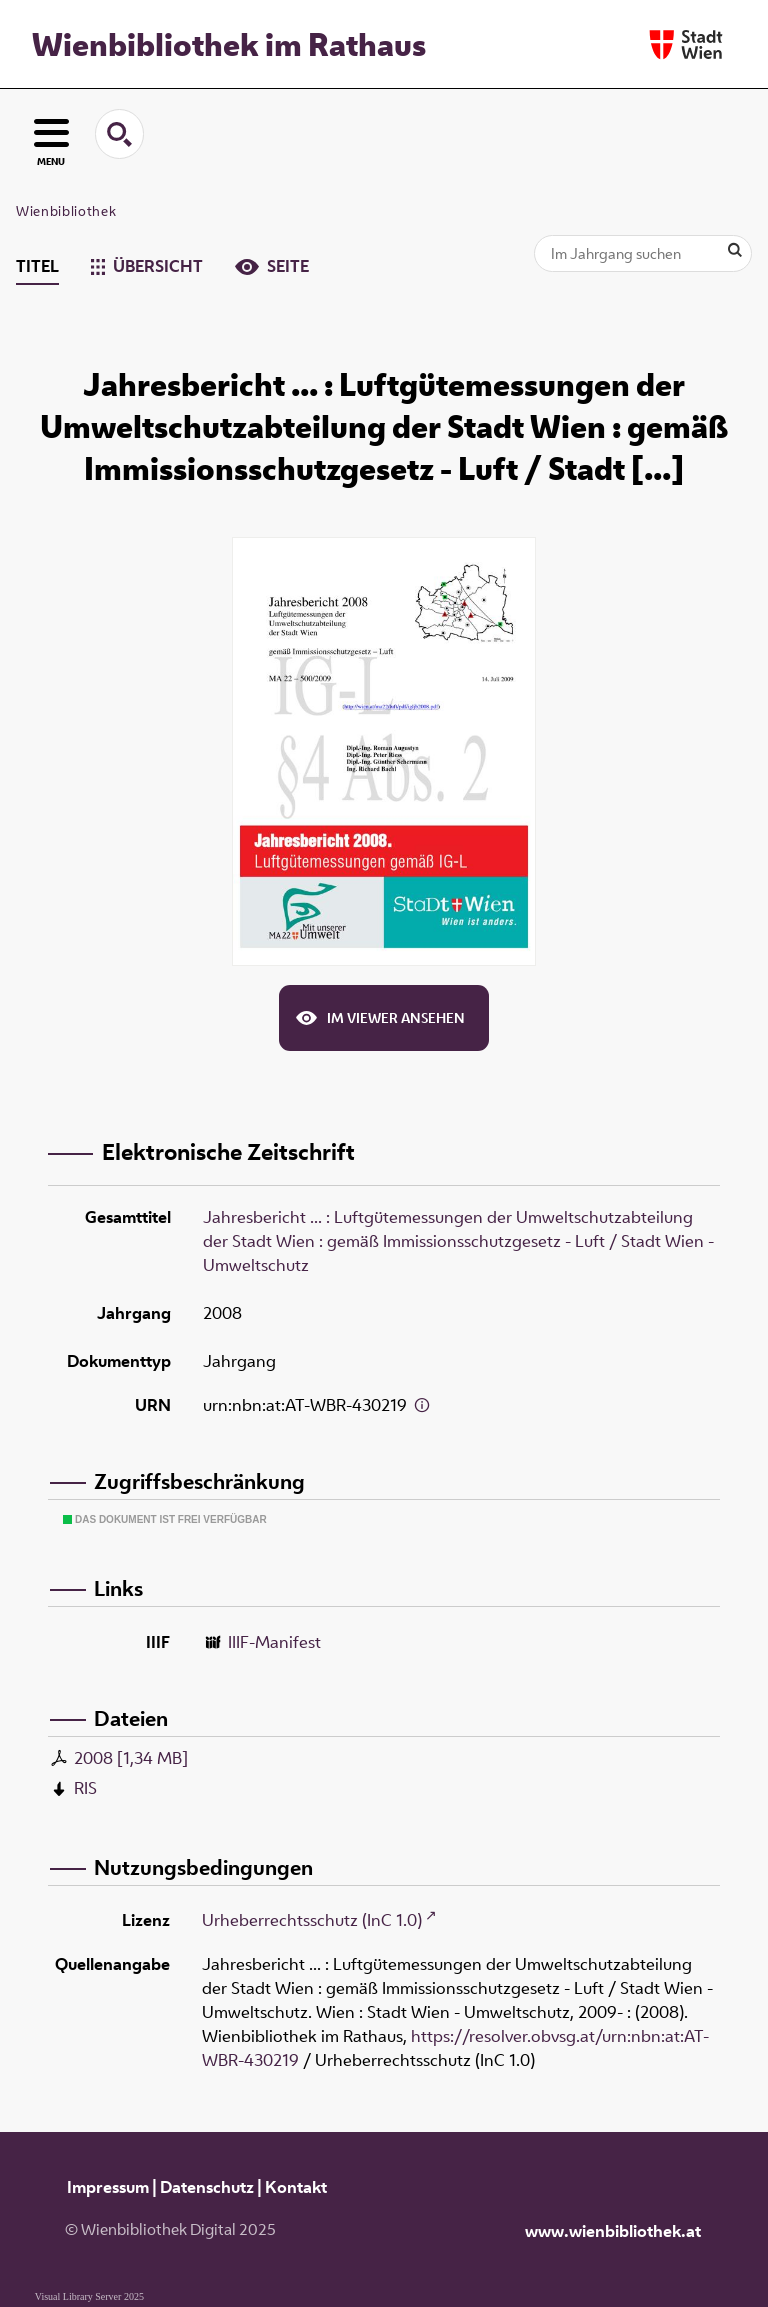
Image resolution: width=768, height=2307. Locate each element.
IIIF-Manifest (274, 1642)
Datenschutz (207, 2187)
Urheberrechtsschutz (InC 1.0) (312, 1920)
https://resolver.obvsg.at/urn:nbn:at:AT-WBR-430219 (455, 2048)
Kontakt (296, 2187)
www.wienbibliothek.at (613, 2231)
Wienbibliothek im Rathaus (229, 44)
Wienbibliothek (66, 211)
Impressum (108, 2187)
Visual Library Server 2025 (89, 2296)
